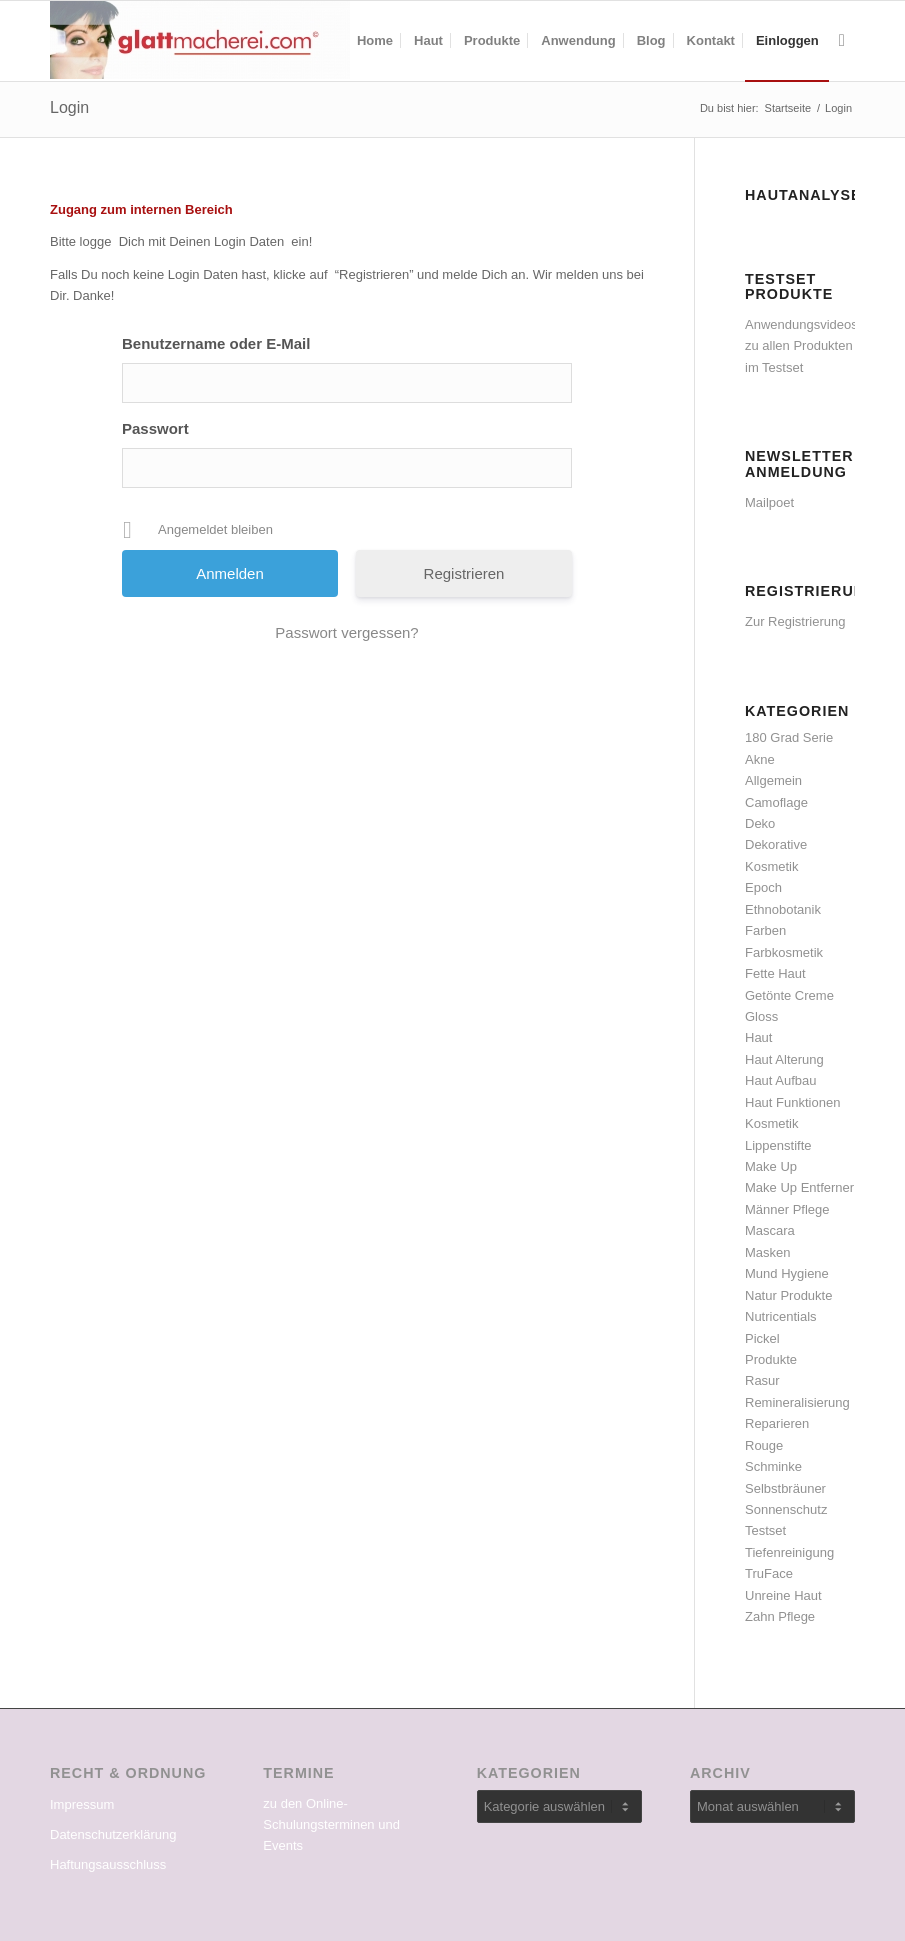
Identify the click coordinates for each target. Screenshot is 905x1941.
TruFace (769, 1573)
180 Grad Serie (789, 737)
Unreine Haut (783, 1595)
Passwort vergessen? (346, 632)
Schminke (773, 1466)
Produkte (771, 1359)
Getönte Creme (789, 995)
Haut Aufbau (781, 1080)
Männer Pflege (787, 1209)
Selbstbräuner (785, 1488)
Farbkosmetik (784, 952)
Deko (760, 823)
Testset (765, 1530)
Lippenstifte (778, 1145)
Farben (765, 930)
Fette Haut (775, 973)
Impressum (82, 1804)
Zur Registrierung (795, 621)
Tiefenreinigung (789, 1552)
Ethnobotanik (783, 909)
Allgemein (773, 780)
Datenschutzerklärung (113, 1834)
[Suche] (842, 41)
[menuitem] (375, 41)
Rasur (762, 1380)
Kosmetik (771, 1123)
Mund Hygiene (787, 1273)
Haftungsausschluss (108, 1864)
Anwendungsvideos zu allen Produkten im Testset (801, 346)
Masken (768, 1252)
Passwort (155, 428)
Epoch (763, 887)
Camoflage (776, 802)
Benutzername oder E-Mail (216, 343)
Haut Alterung (784, 1059)
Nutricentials (781, 1316)
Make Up (771, 1166)
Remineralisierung (797, 1402)
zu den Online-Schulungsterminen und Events (331, 1825)
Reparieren (777, 1423)
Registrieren (464, 573)
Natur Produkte (788, 1295)
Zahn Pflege (780, 1616)
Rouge (764, 1445)
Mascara (770, 1230)
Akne (760, 759)
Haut (758, 1037)
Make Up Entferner (799, 1187)
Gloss (761, 1016)
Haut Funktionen (792, 1102)
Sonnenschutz (786, 1509)
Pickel (762, 1338)
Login (69, 107)
